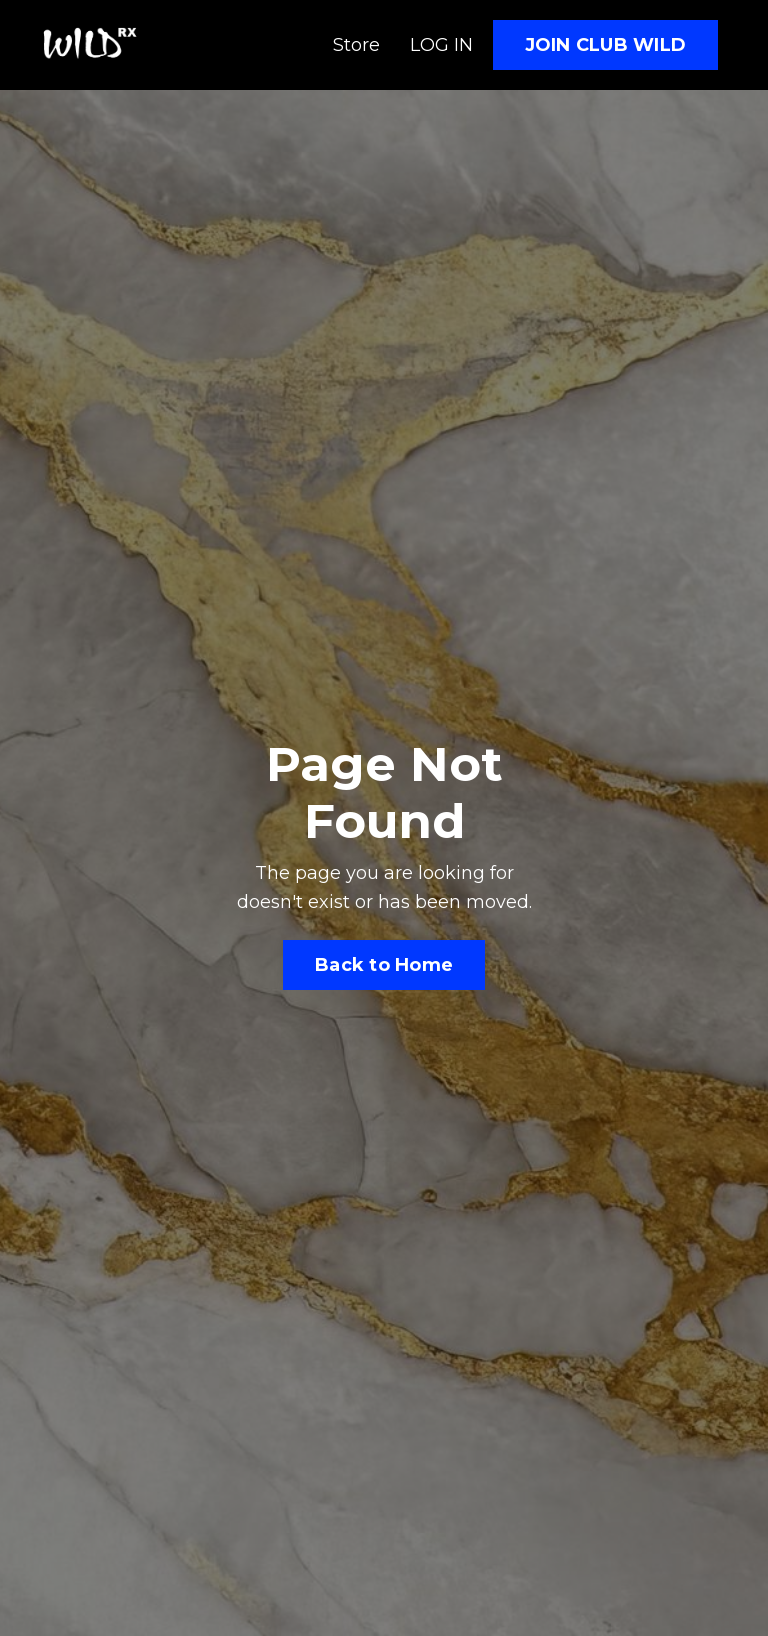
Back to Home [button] (384, 965)
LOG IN (441, 45)
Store (356, 45)
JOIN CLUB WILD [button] (606, 45)
